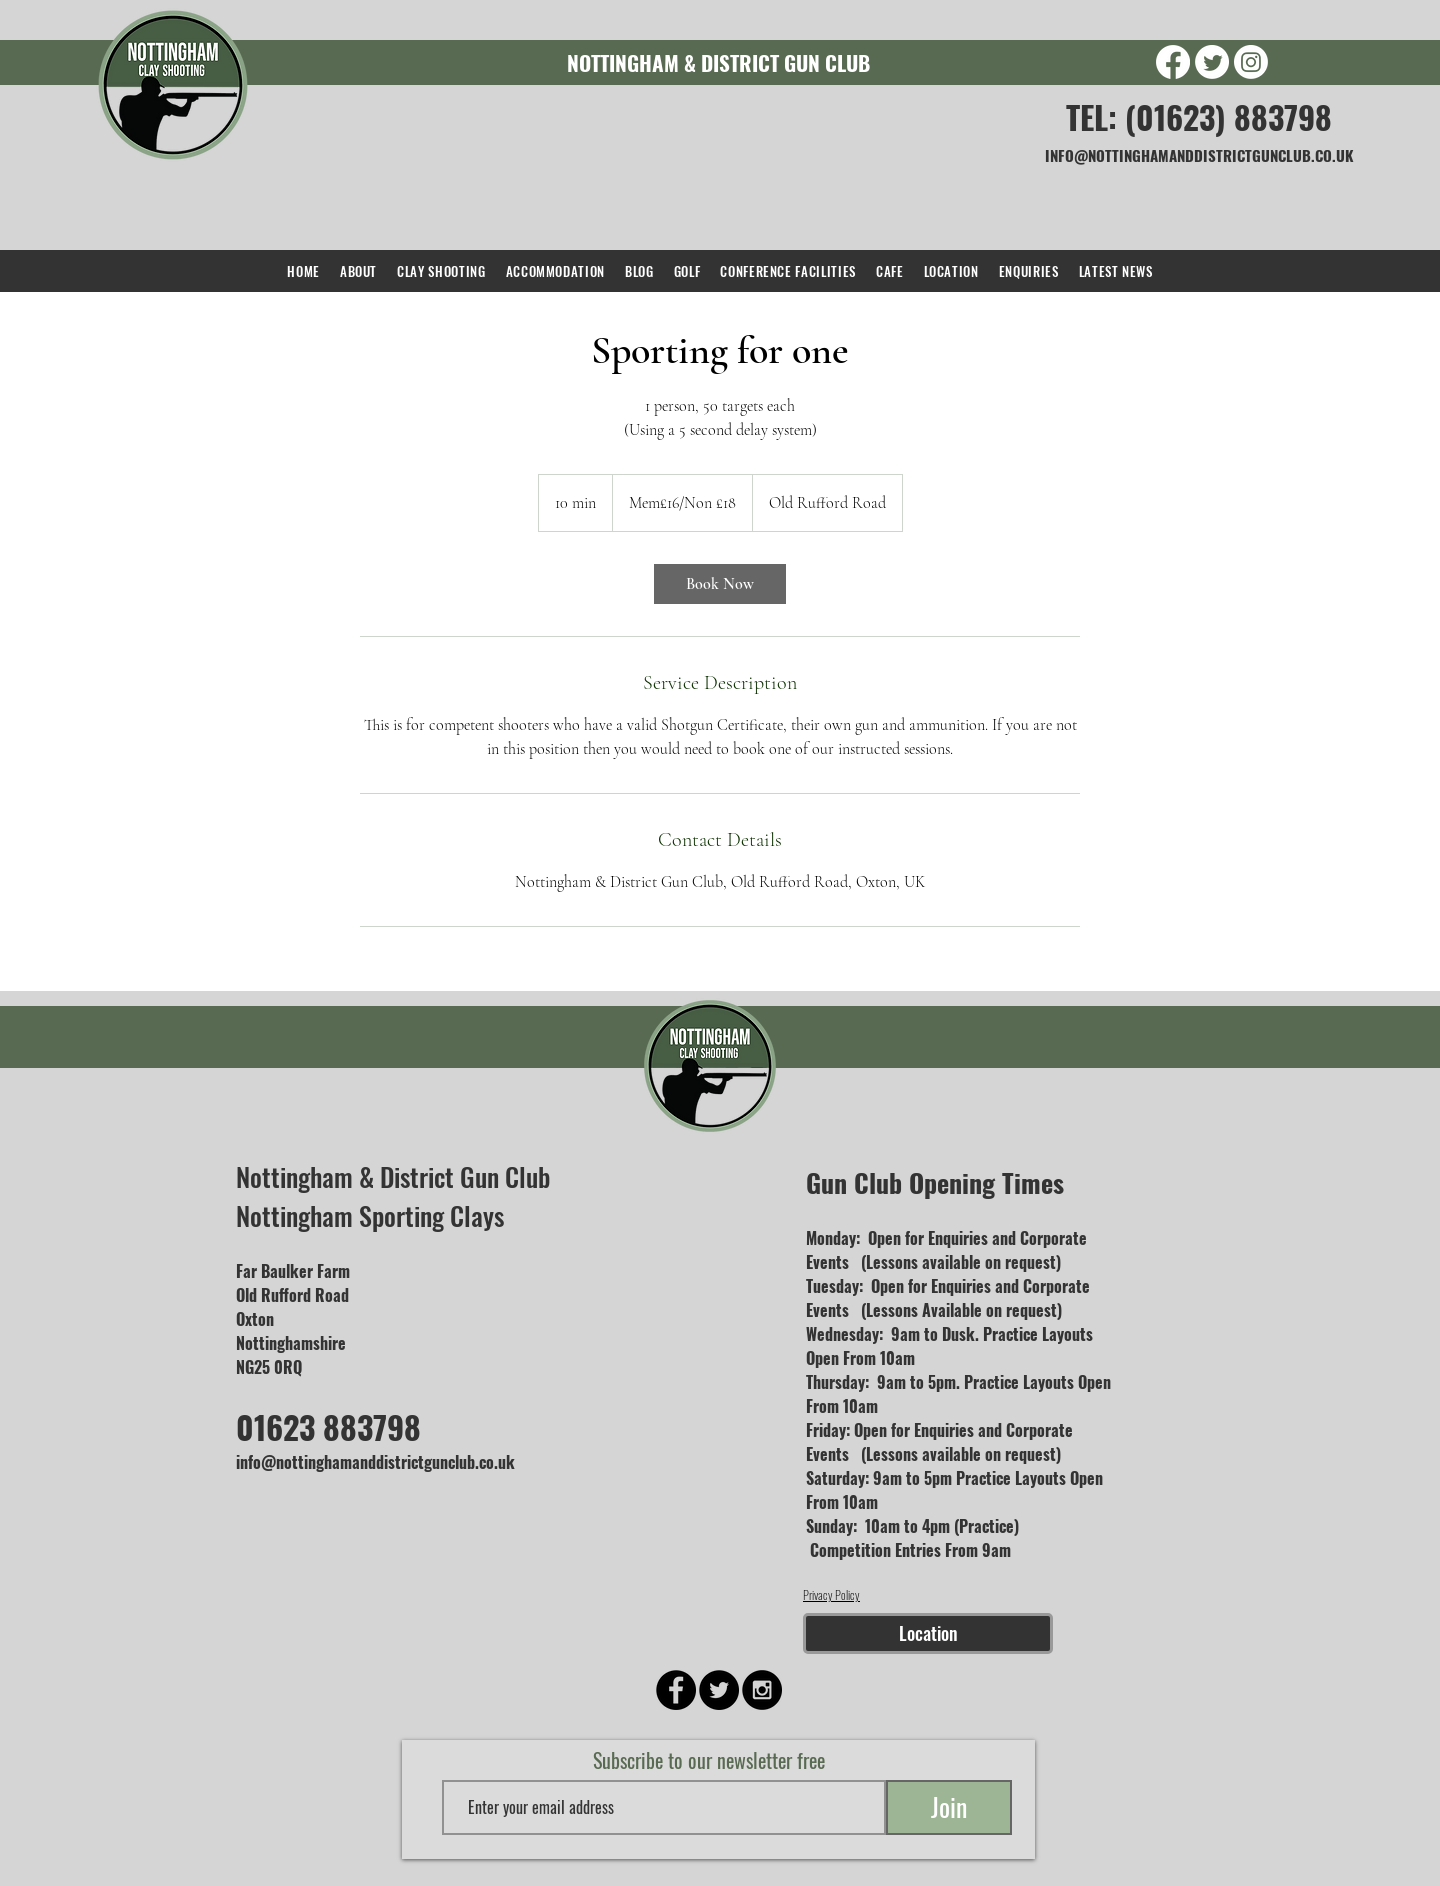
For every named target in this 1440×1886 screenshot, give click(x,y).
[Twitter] (1212, 62)
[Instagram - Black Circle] (762, 1690)
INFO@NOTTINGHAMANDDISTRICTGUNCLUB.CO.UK (1199, 155)
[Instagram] (1251, 62)
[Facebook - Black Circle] (676, 1690)
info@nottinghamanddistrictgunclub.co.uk (375, 1462)
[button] (441, 271)
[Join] (949, 1807)
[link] (720, 584)
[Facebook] (1173, 62)
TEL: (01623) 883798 (1199, 116)
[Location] (928, 1633)
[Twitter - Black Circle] (719, 1690)
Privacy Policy (831, 1594)
